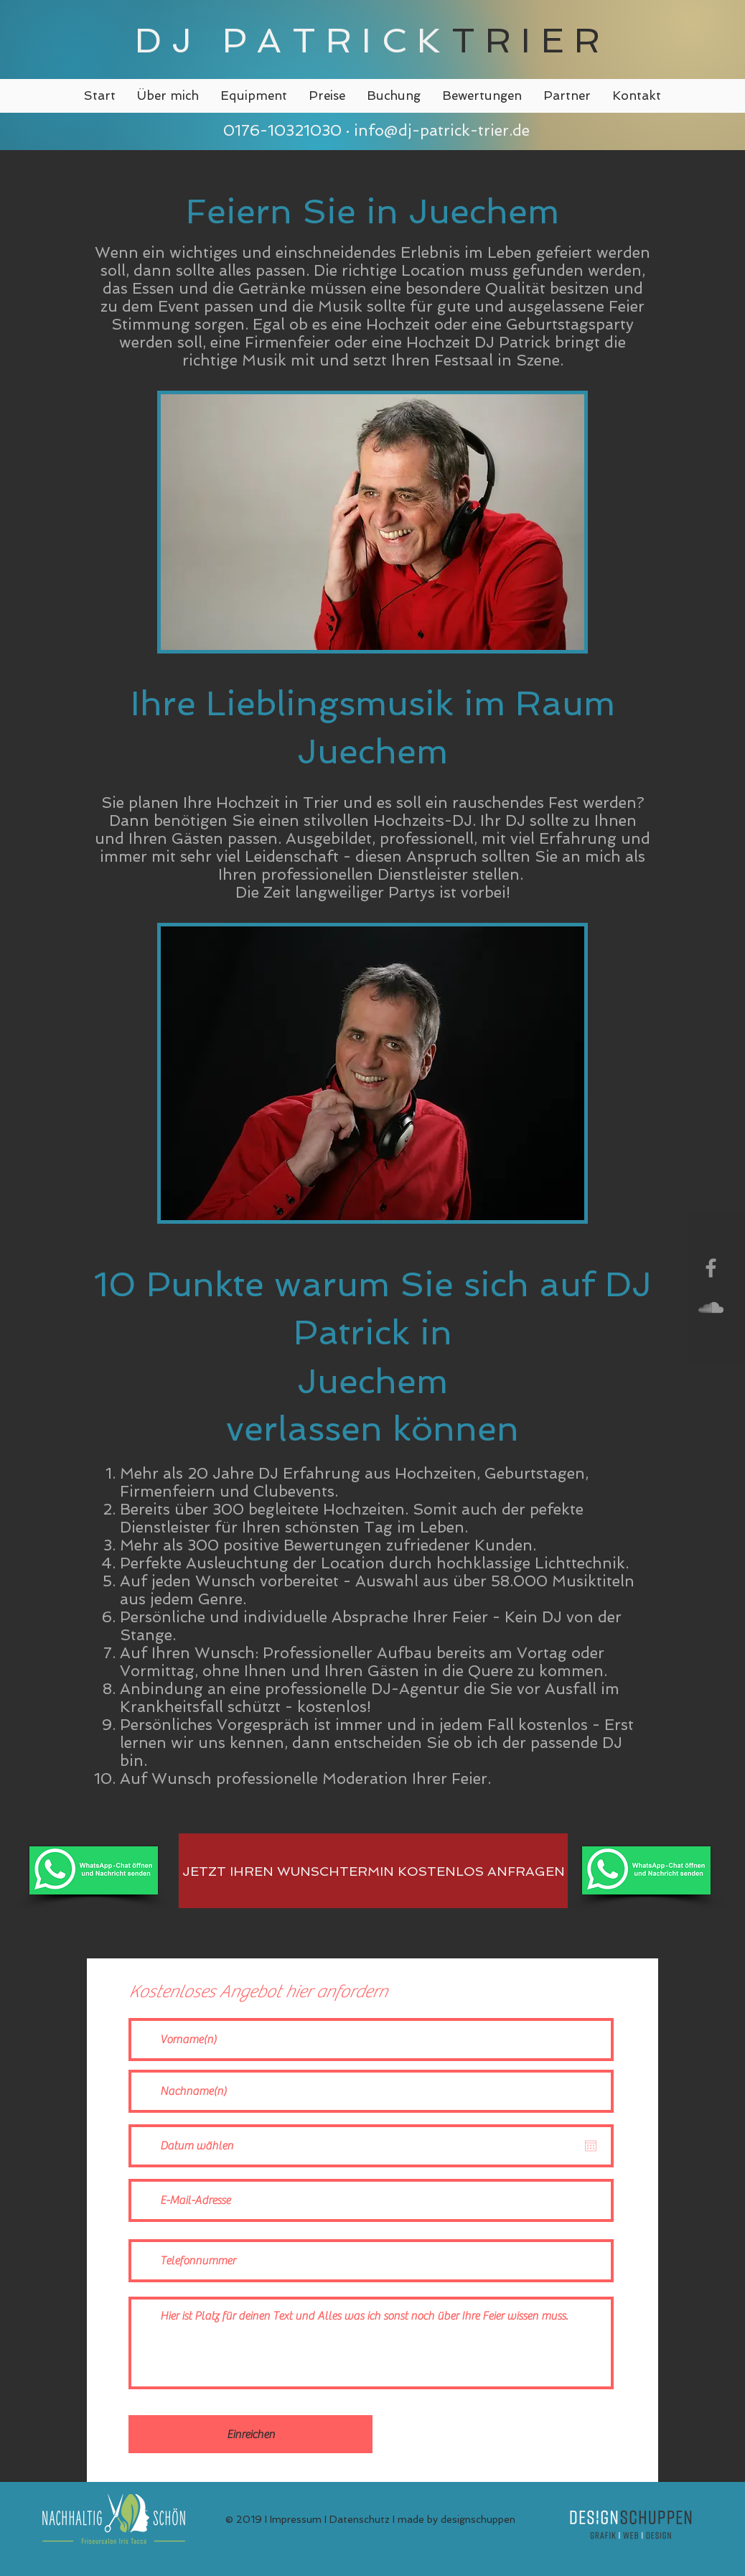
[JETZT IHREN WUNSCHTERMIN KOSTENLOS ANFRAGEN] (373, 1870)
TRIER (531, 40)
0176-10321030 (280, 130)
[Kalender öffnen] (590, 2146)
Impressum (296, 2519)
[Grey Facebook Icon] (710, 1267)
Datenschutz (359, 2519)
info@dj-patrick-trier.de (442, 130)
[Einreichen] (250, 2434)
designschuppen (478, 2519)
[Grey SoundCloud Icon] (710, 1307)
